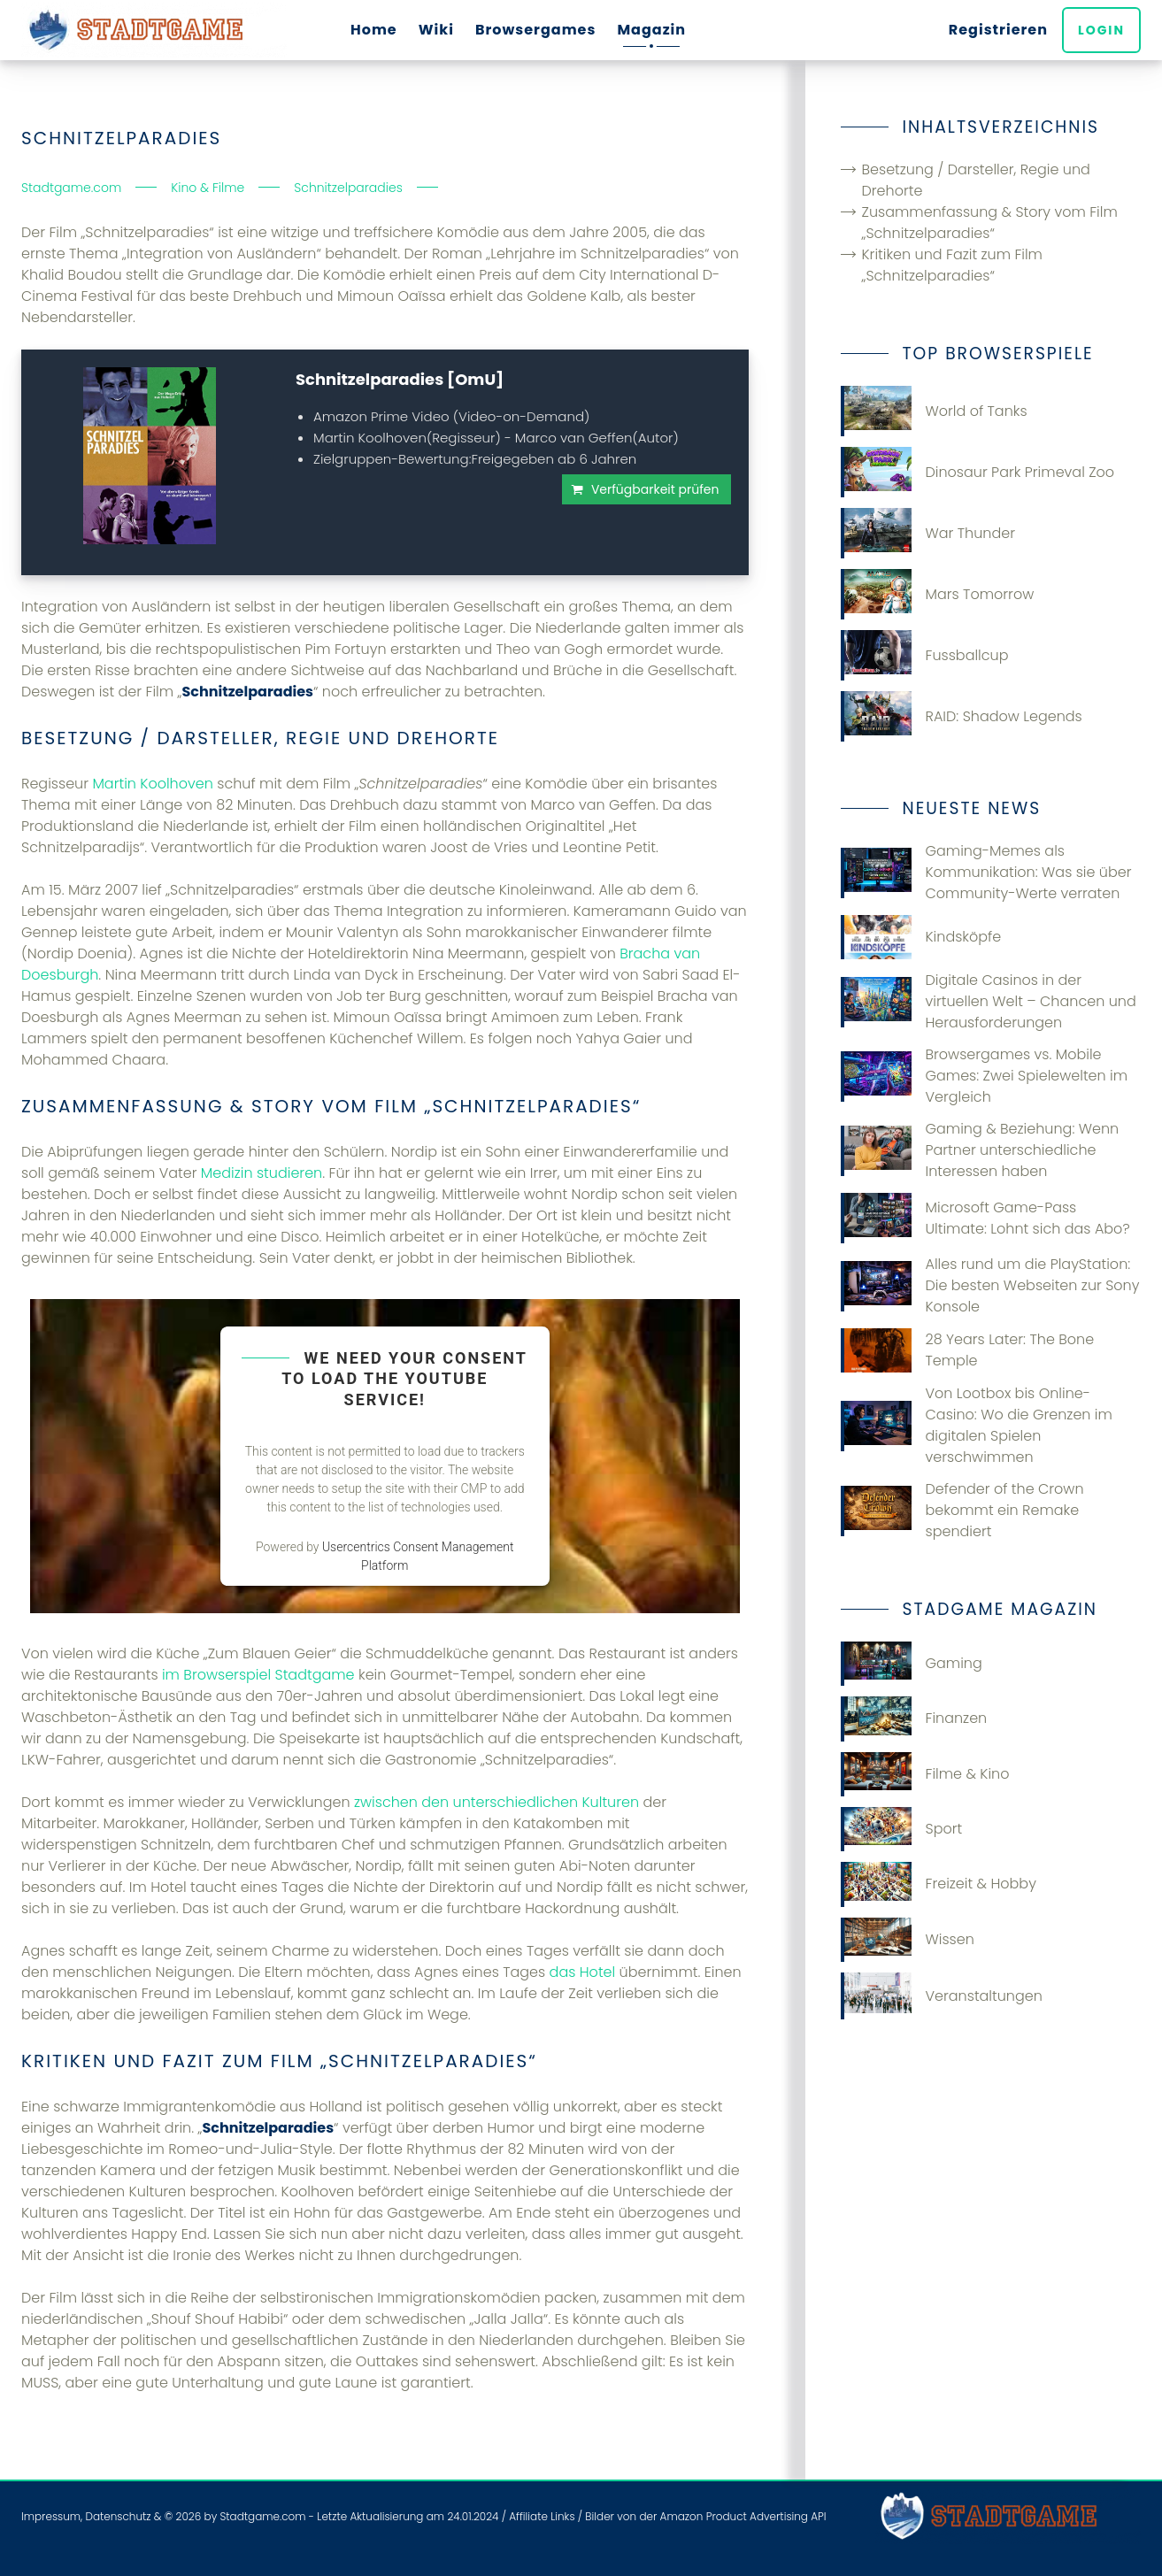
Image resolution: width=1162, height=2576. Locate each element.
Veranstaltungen (942, 1995)
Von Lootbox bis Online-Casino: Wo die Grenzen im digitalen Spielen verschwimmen (976, 1425)
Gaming (911, 1664)
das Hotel (583, 1972)
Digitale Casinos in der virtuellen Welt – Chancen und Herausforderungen (988, 1001)
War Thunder (928, 533)
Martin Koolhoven (152, 783)
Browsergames (535, 29)
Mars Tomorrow (938, 594)
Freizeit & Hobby (938, 1884)
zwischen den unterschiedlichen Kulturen (496, 1802)
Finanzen (914, 1718)
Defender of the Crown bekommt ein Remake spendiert (962, 1510)
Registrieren (998, 29)
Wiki (436, 29)
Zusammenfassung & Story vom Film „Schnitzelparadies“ (990, 222)
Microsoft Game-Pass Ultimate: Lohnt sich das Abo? (985, 1218)
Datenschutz (117, 2516)
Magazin (651, 29)
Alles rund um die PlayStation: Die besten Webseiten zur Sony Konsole (990, 1285)
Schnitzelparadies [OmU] (400, 379)
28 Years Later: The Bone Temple (968, 1350)
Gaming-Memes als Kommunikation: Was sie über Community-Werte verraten (986, 872)
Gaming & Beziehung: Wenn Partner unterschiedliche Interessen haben (980, 1150)
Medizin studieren (261, 1173)
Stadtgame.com (262, 2516)
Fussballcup (925, 655)
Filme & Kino (925, 1774)
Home (373, 29)
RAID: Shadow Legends (961, 716)
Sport (902, 1829)
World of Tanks (934, 411)
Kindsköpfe (921, 937)
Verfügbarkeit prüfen (655, 489)
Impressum (51, 2516)
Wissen (907, 1940)
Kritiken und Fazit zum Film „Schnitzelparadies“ (952, 265)
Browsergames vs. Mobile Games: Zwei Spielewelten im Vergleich (984, 1075)
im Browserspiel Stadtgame (258, 1675)
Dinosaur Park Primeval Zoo (978, 472)
